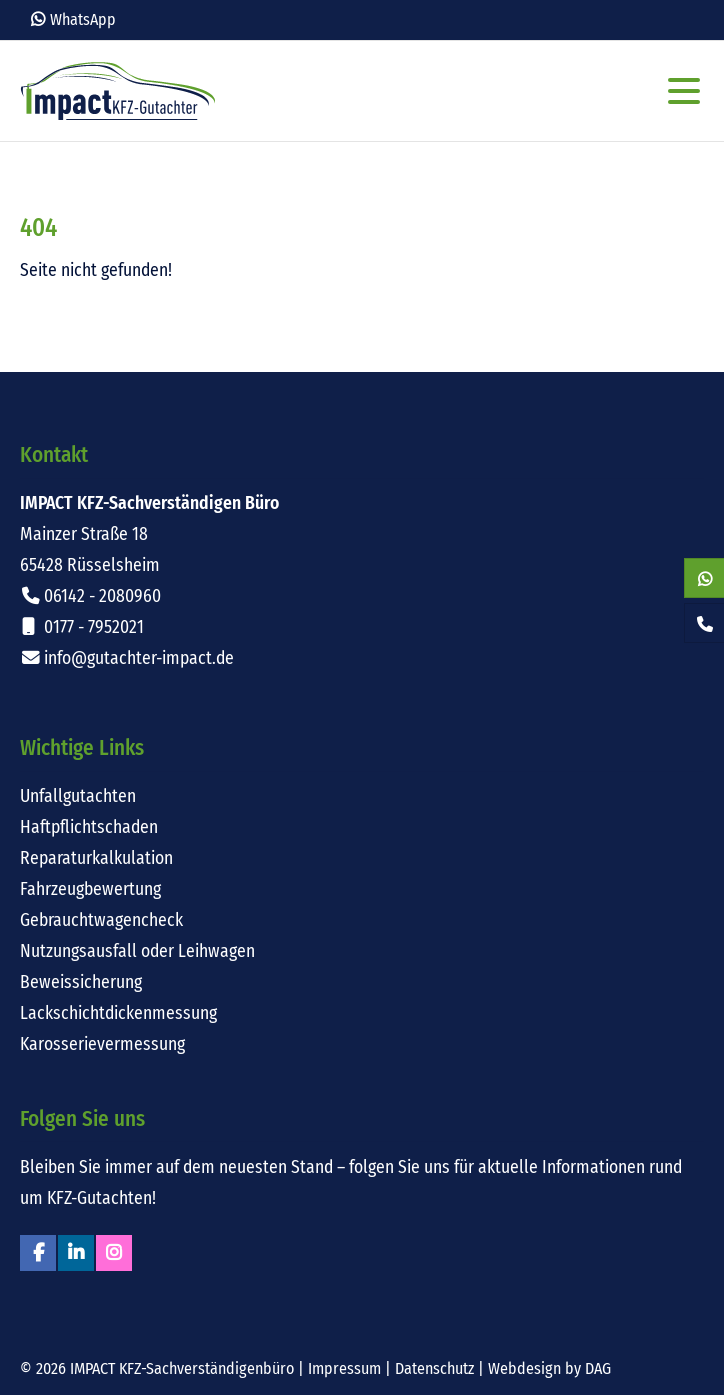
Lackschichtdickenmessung (118, 1013)
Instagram (114, 1253)
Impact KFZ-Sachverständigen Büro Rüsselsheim (118, 91)
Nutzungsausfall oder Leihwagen (137, 951)
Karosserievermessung (102, 1044)
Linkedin (76, 1253)
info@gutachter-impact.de (139, 658)
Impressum (344, 1368)
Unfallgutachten (78, 796)
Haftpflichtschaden (89, 827)
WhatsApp (83, 19)
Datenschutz (434, 1368)
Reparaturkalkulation (96, 858)
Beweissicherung (81, 982)
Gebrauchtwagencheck (101, 920)
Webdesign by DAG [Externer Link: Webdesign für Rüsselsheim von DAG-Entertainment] (549, 1368)
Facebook (38, 1253)
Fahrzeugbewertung (90, 889)
